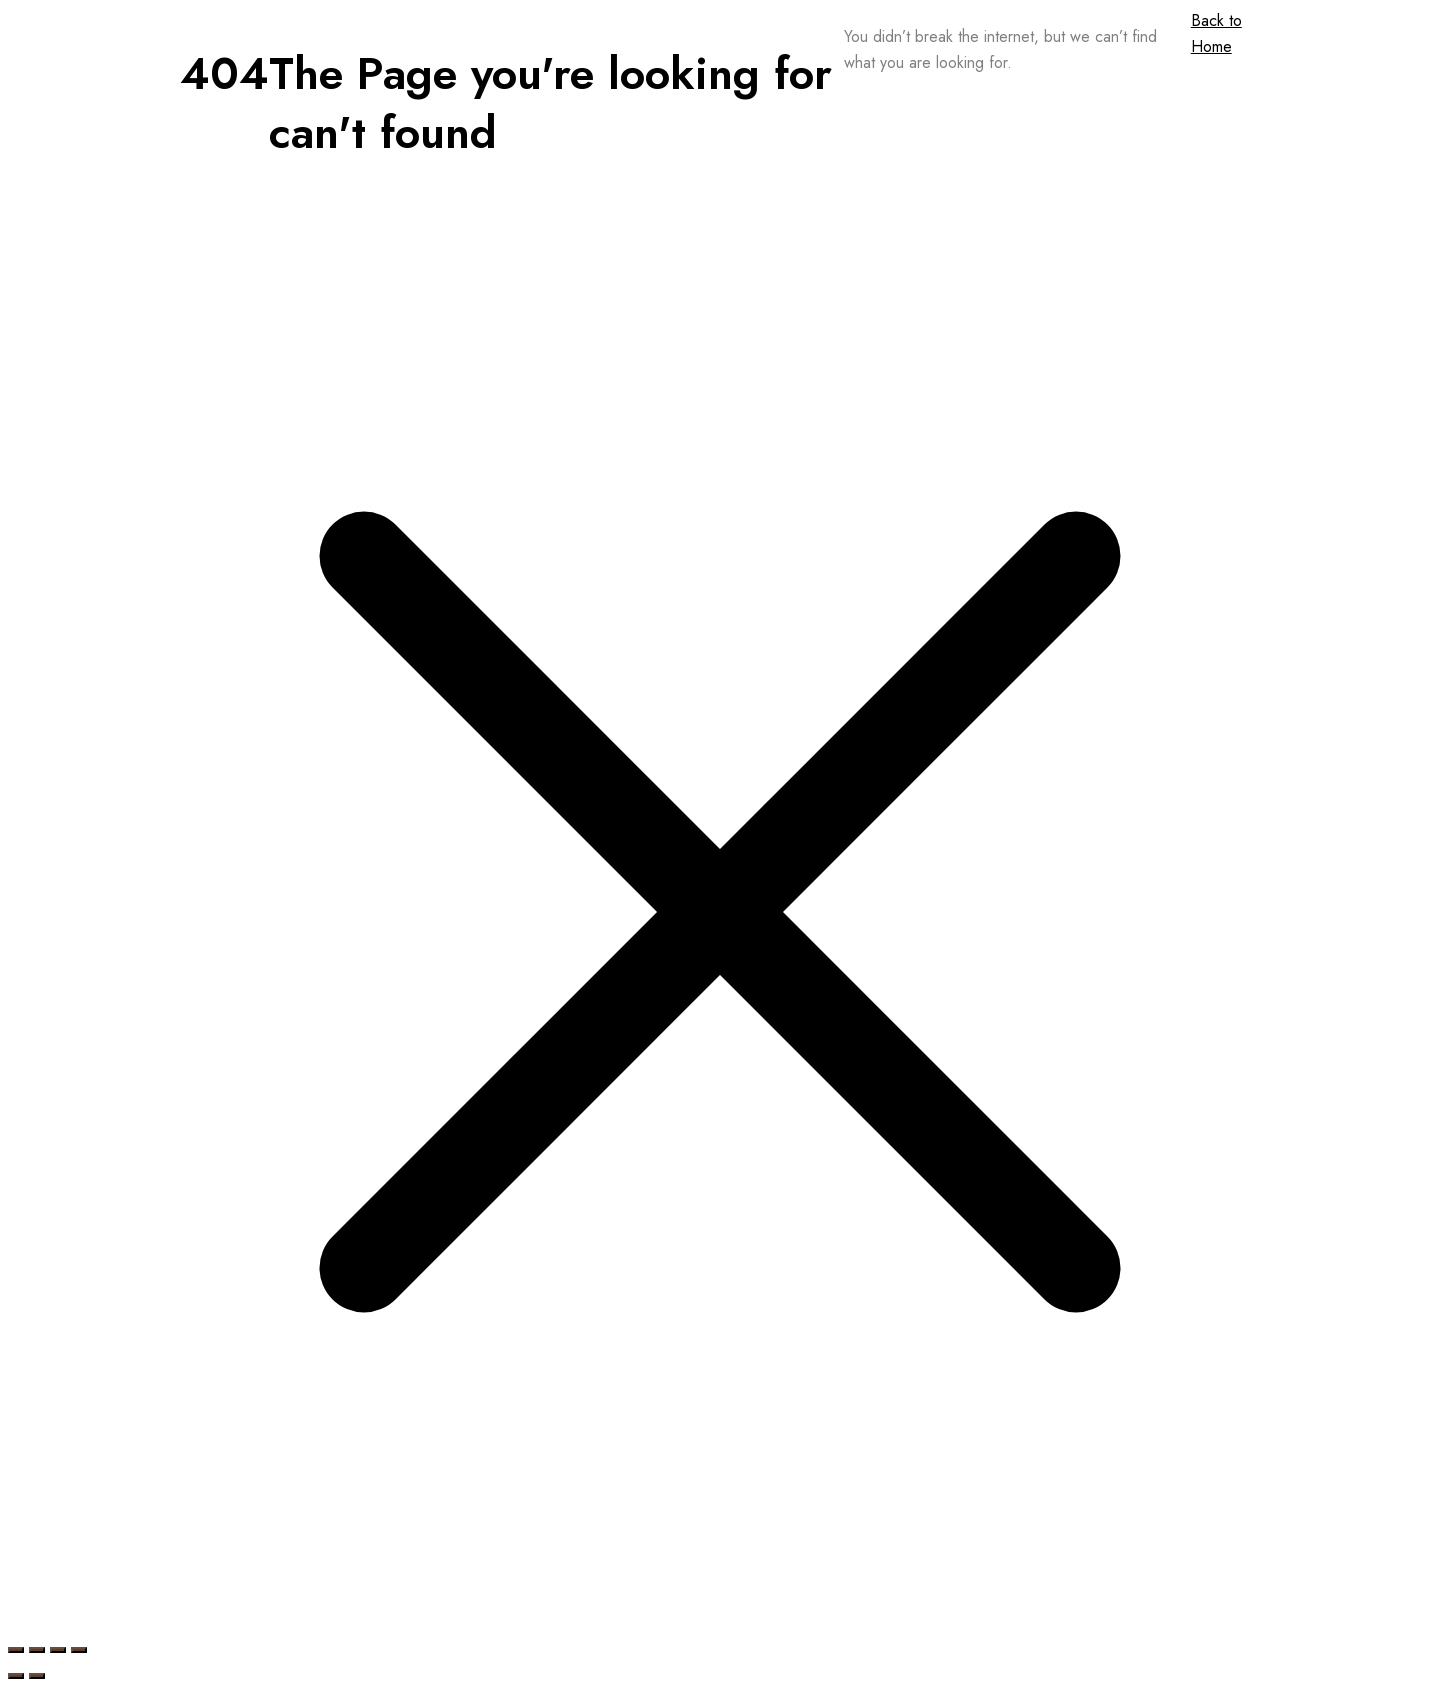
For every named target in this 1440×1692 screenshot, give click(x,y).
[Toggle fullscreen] (37, 1650)
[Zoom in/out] (16, 1650)
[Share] (58, 1650)
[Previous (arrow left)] (16, 1676)
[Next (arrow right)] (37, 1676)
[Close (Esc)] (79, 1650)
